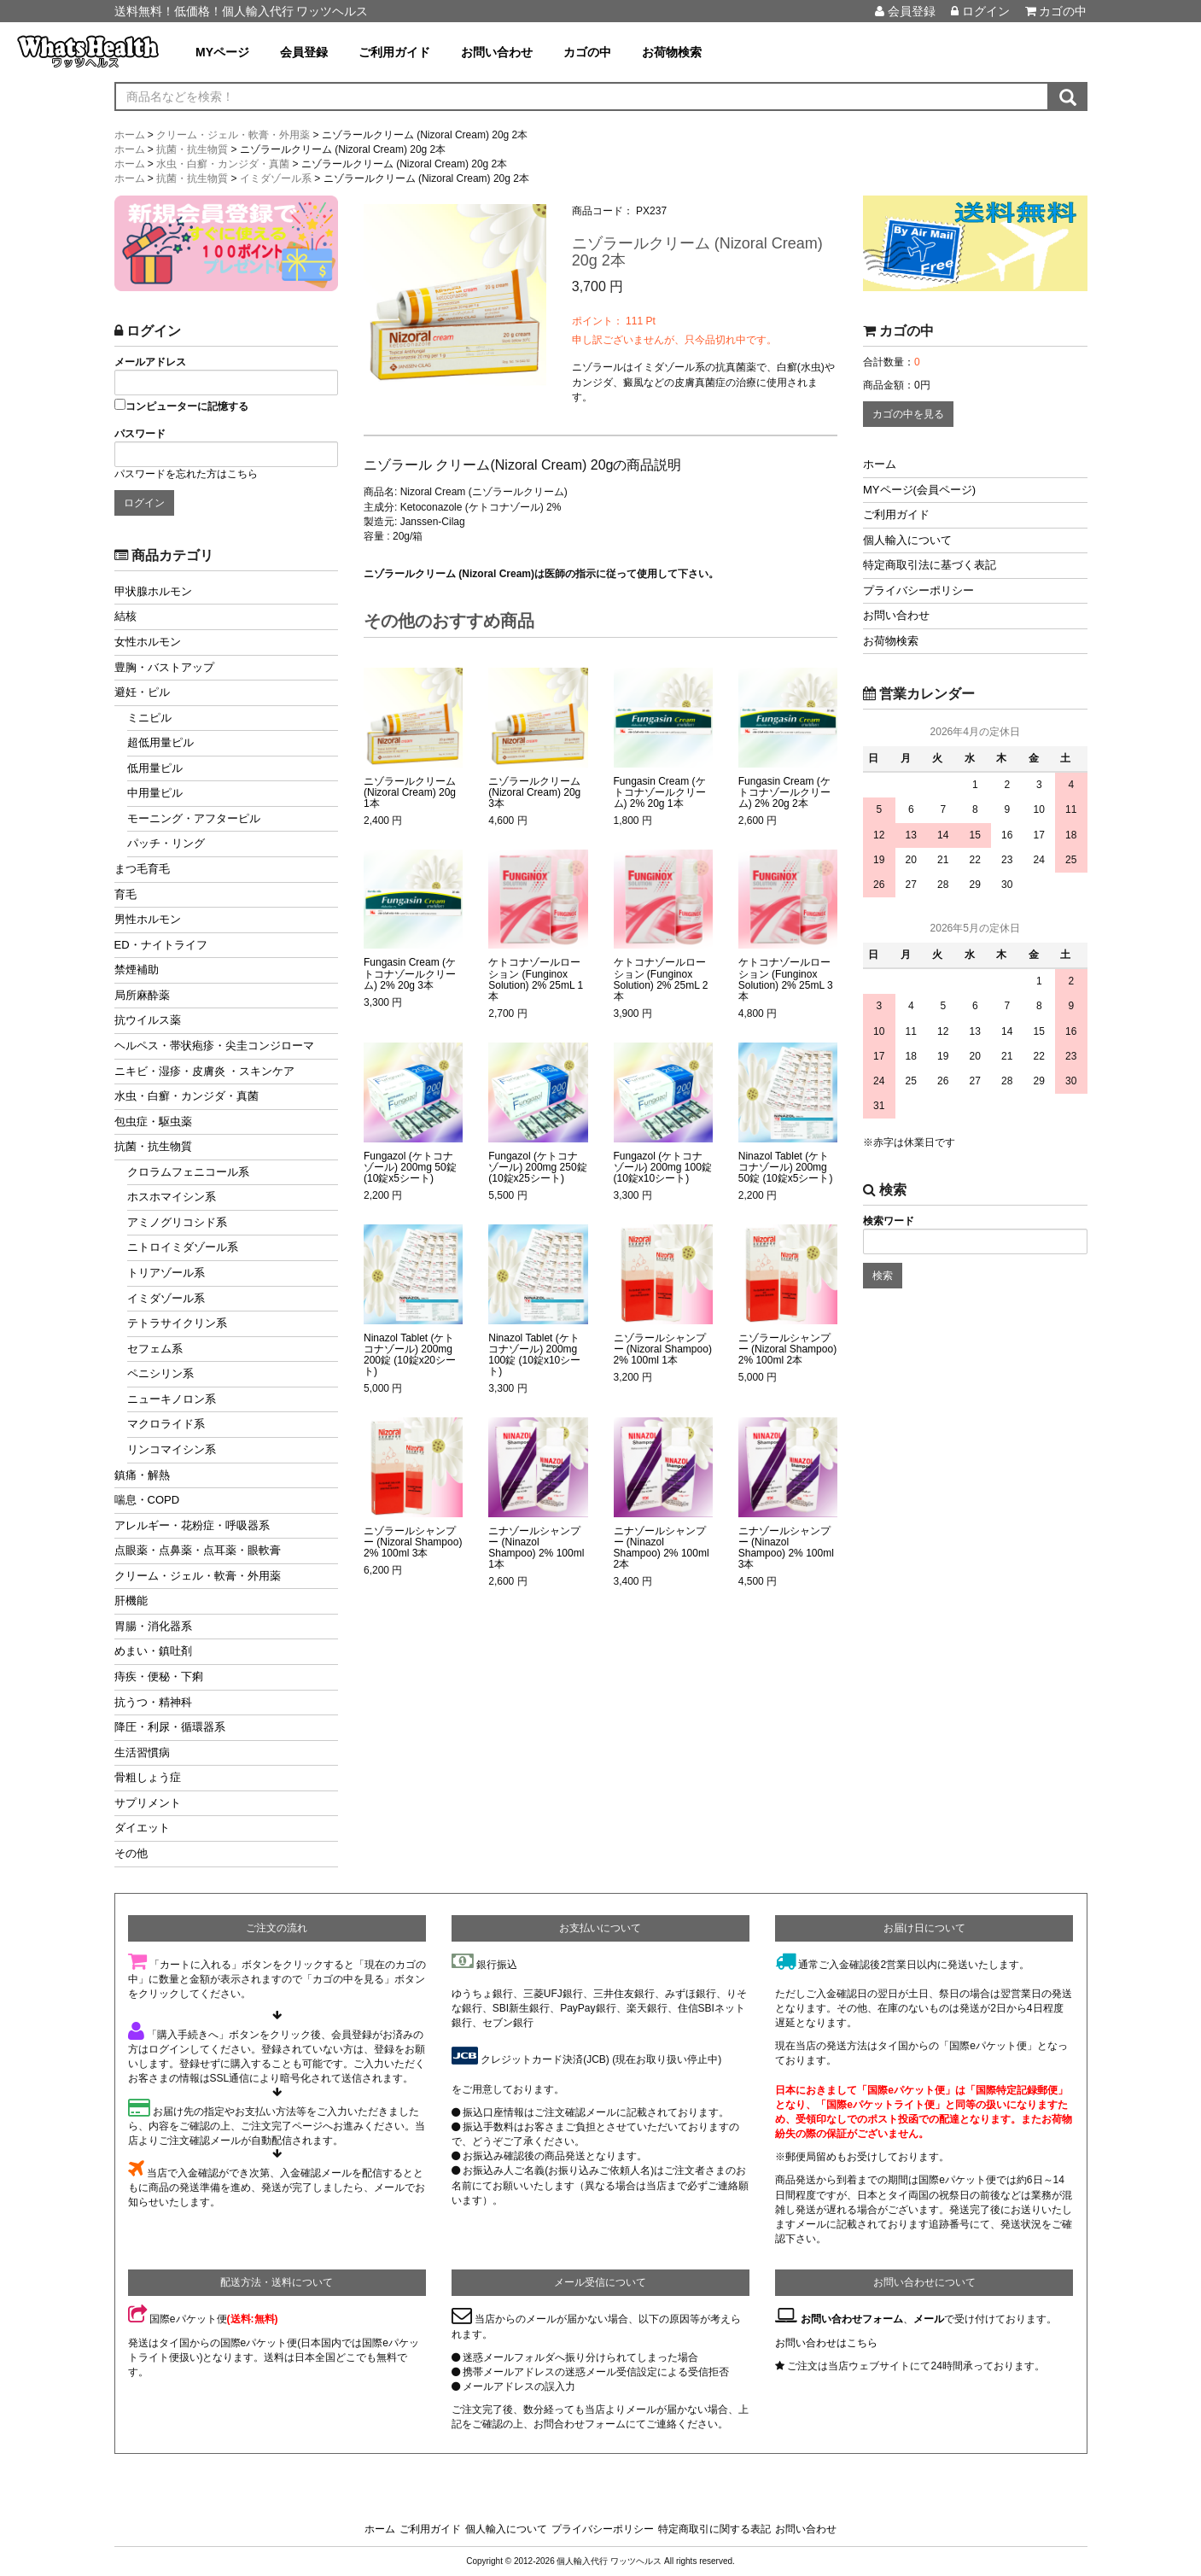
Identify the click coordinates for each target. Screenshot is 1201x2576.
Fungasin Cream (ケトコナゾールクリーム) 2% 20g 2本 (784, 792)
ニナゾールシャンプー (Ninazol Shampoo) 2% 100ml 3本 (786, 1548)
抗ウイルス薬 (147, 1019)
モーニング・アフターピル (193, 818)
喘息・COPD (147, 1499)
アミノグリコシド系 (177, 1222)
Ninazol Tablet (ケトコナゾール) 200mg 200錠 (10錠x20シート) (410, 1355)
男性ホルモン (147, 919)
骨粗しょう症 (147, 1777)
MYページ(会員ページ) (919, 489)
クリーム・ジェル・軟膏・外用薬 (197, 1575)
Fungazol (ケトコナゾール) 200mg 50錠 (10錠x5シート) (410, 1167)
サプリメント (147, 1802)
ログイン (980, 11)
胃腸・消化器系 (153, 1626)
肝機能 (131, 1600)
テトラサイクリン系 (177, 1323)
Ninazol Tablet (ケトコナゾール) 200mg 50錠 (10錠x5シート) (785, 1167)
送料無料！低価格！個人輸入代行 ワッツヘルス (241, 11)
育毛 (125, 894)
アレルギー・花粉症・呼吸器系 (192, 1525)
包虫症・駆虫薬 (153, 1121)
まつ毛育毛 (142, 868)
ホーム (879, 464)
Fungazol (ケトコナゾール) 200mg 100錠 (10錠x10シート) (663, 1167)
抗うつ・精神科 (153, 1702)
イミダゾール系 (166, 1298)
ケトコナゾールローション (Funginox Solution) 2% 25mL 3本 (785, 979)
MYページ (222, 52)
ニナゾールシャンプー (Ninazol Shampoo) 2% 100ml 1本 (536, 1548)
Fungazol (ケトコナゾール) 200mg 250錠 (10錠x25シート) (537, 1167)
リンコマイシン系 (171, 1449)
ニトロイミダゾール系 (182, 1247)
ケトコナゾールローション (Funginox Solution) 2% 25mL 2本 (661, 979)
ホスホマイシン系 (171, 1196)
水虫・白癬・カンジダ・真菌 (186, 1095)
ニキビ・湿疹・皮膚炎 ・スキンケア (204, 1071)
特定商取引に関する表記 (714, 2529)
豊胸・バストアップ (164, 667)
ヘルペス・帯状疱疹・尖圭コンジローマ (214, 1045)
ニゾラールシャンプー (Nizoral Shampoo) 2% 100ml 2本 (787, 1349)
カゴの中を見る (908, 414)
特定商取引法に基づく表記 (929, 564)
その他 (131, 1853)
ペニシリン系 (160, 1373)
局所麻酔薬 (142, 995)
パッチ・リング (166, 843)
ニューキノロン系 (171, 1399)
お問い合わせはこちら (826, 2343)
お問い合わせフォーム (852, 2319)
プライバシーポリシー (918, 590)
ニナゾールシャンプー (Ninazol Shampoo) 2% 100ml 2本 (661, 1548)
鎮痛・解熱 (142, 1475)
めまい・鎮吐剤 (153, 1650)
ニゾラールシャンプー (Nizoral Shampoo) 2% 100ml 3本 (413, 1542)
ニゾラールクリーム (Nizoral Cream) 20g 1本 (410, 792)
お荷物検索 (672, 52)
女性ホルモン (147, 641)
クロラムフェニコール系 (188, 1171)
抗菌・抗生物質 (153, 1146)
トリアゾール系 (166, 1272)
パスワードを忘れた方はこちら (186, 474)
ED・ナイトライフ (160, 944)
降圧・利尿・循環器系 (169, 1726)
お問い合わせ (497, 52)
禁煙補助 (136, 969)
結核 (125, 616)
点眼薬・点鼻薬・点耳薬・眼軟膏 (197, 1550)
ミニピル (149, 717)
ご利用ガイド (394, 52)
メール (928, 2319)
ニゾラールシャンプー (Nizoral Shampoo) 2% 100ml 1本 (663, 1349)
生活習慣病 (142, 1752)
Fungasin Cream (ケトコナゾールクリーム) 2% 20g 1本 (660, 792)
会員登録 (905, 11)
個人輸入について (907, 540)
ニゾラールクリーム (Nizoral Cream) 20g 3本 (534, 792)
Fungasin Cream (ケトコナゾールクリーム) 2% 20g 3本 (410, 973)
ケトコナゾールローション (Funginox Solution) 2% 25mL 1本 (535, 979)
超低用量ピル (160, 742)
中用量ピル (155, 792)
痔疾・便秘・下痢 (158, 1676)
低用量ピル (155, 768)
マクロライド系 (166, 1423)
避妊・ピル (142, 692)
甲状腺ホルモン (153, 591)
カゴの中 (1056, 11)
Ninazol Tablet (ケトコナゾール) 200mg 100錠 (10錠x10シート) (534, 1355)
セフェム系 (155, 1348)
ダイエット (142, 1827)
